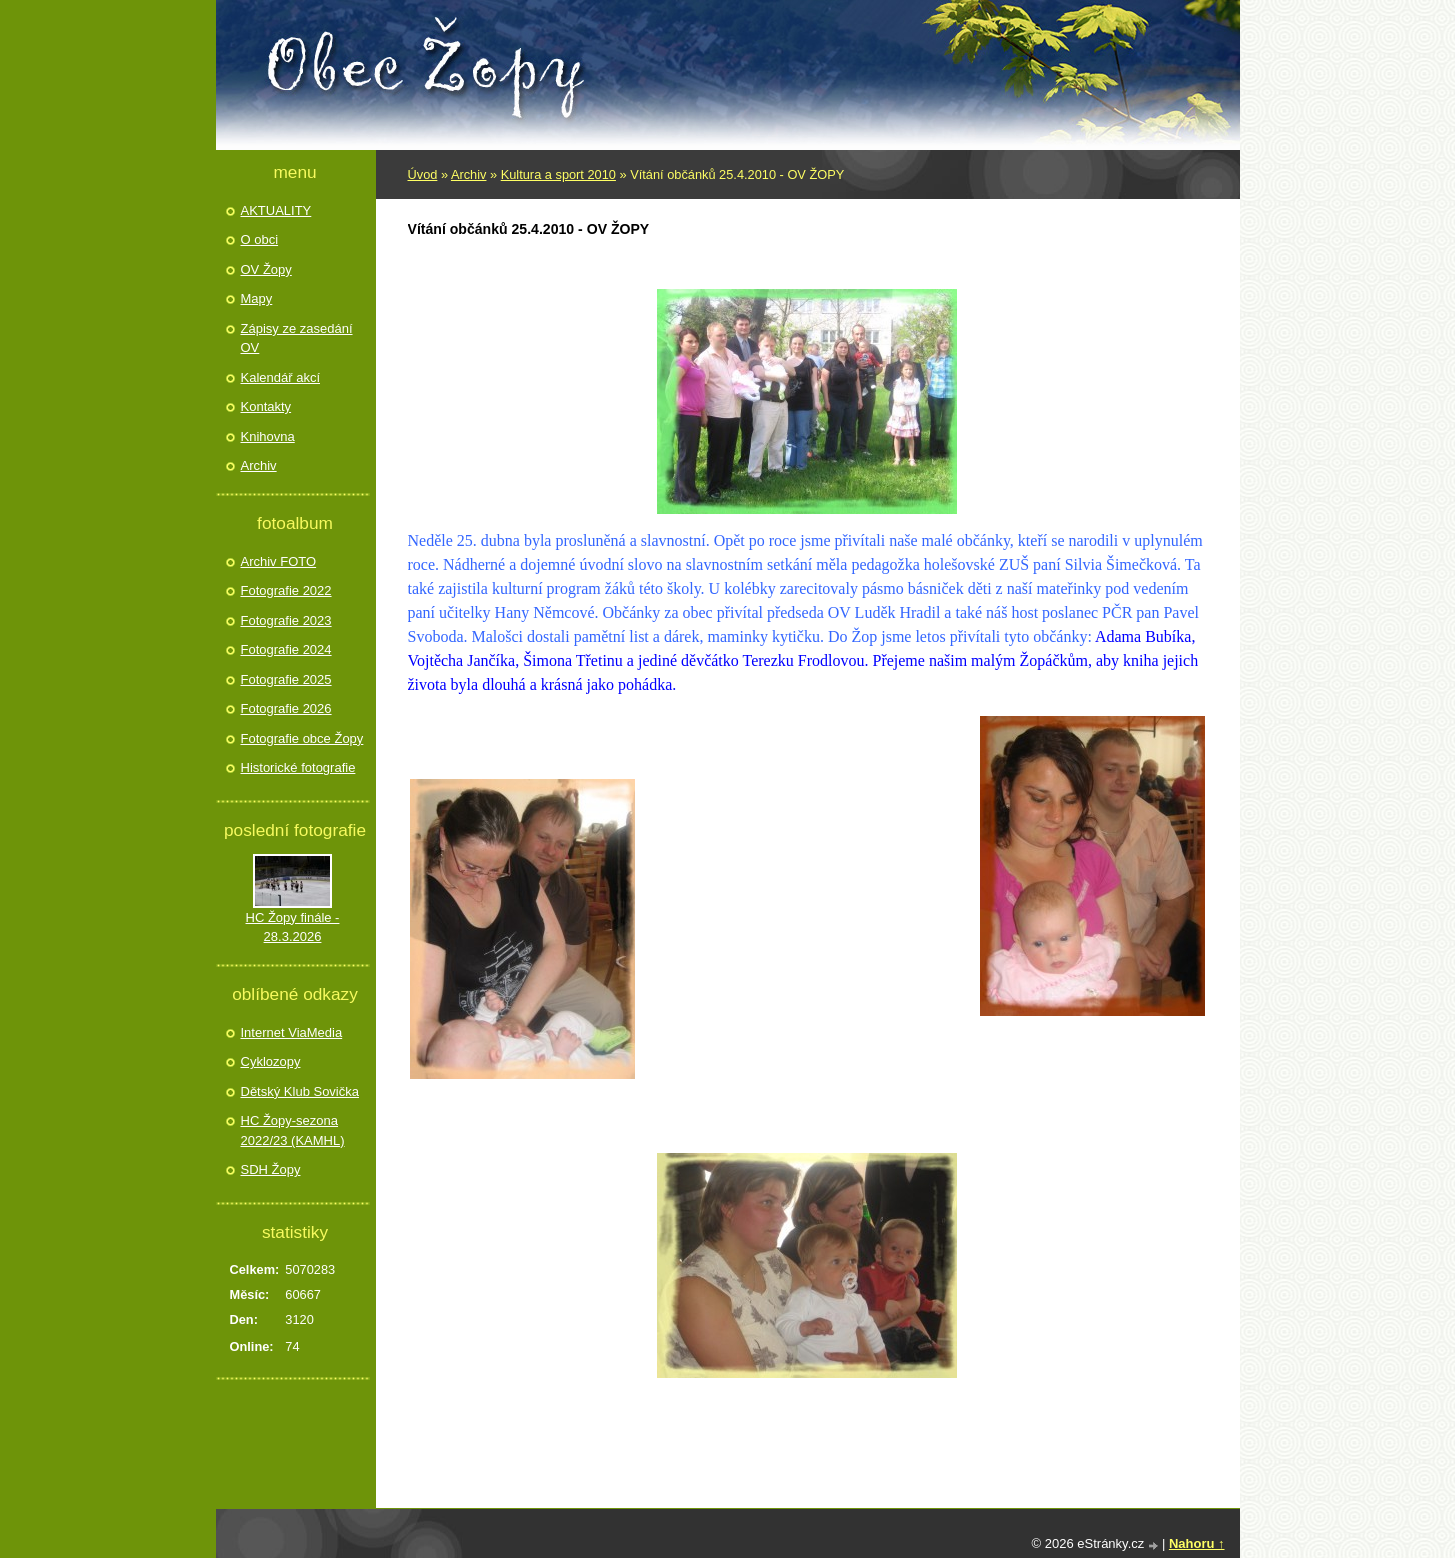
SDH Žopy (271, 1169)
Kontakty (266, 406)
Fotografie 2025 (286, 679)
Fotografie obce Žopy (302, 738)
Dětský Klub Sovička (300, 1091)
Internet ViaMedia (292, 1032)
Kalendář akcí (281, 377)
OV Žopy (266, 269)
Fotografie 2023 (286, 620)
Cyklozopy (271, 1061)
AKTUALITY (276, 210)
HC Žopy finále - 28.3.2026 (293, 927)
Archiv (469, 174)
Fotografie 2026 (286, 708)
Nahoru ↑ (1197, 1543)
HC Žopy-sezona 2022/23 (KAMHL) (293, 1130)
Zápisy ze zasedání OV (297, 338)
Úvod (423, 174)
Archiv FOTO (279, 561)
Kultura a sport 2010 (558, 174)
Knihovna (268, 436)
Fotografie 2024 (286, 649)
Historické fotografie (298, 767)
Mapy (257, 298)
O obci (260, 239)
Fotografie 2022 (286, 590)
